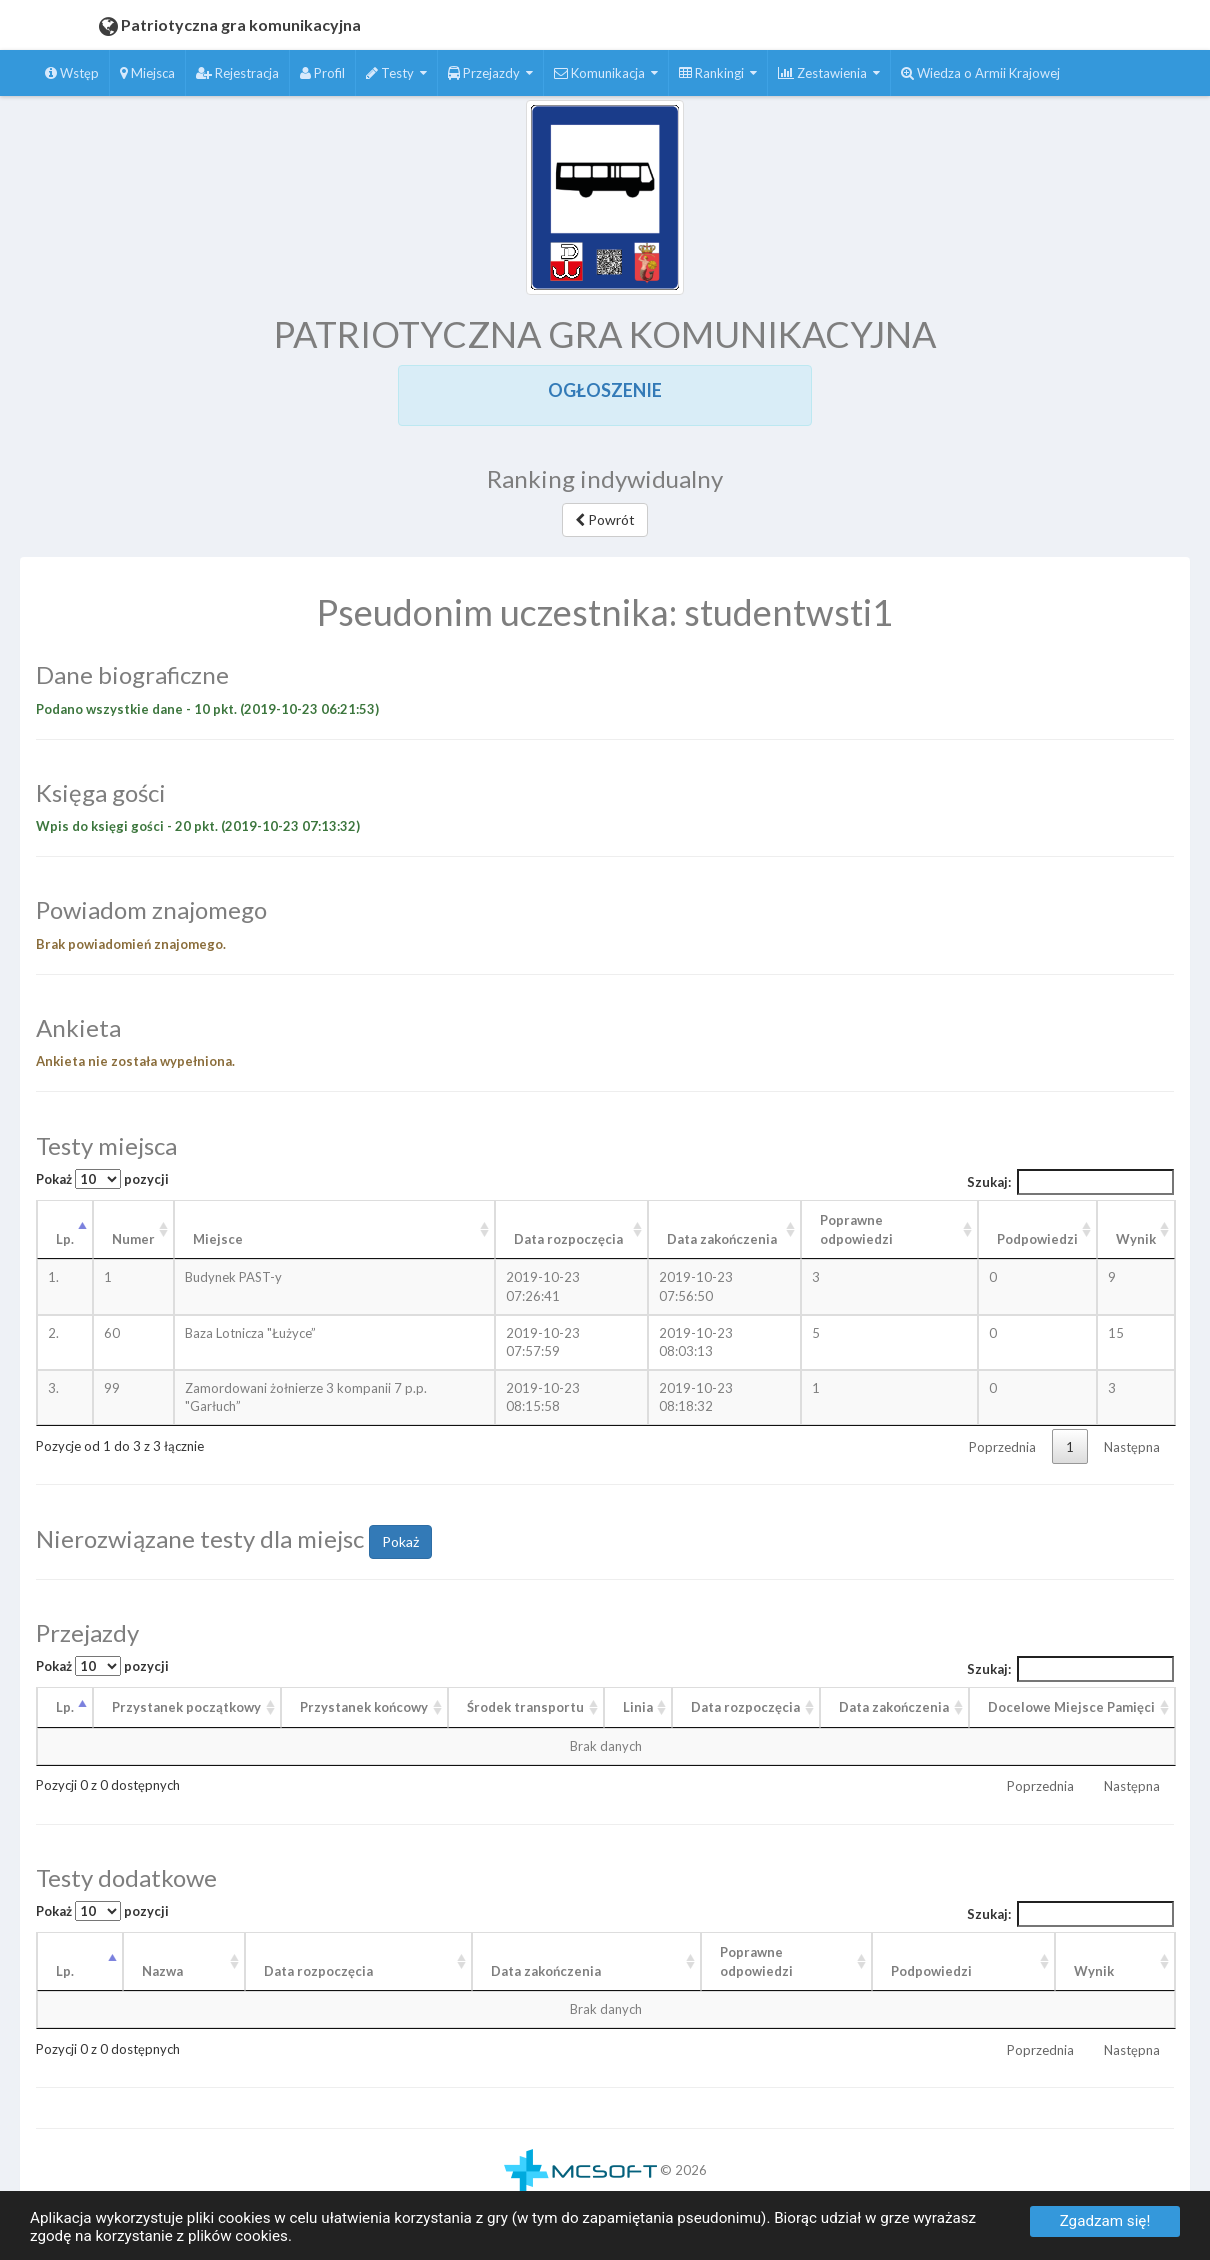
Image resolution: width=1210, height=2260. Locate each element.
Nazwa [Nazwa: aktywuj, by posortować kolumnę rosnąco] (162, 1971)
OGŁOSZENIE (605, 390)
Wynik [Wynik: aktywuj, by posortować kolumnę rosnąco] (1136, 1239)
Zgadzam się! (1105, 2221)
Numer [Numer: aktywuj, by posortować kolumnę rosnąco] (133, 1239)
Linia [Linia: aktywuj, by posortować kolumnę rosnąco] (638, 1707)
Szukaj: (1071, 1182)
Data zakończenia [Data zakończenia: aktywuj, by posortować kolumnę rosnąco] (722, 1239)
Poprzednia (1002, 1447)
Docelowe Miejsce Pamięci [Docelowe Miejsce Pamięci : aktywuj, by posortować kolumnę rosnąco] (1071, 1707)
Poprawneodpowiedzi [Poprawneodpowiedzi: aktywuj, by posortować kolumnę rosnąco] (756, 1961)
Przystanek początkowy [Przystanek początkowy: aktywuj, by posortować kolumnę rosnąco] (186, 1707)
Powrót (605, 519)
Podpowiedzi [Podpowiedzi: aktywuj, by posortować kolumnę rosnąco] (1037, 1239)
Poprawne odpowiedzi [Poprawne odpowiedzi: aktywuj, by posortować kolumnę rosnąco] (856, 1229)
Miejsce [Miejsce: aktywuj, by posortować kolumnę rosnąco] (218, 1239)
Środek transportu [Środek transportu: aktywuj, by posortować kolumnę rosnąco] (525, 1707)
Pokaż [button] (400, 1541)
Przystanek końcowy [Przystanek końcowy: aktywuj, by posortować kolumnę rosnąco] (364, 1707)
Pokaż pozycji (102, 1179)
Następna (1132, 1447)
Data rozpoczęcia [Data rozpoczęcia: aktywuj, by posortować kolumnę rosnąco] (568, 1239)
